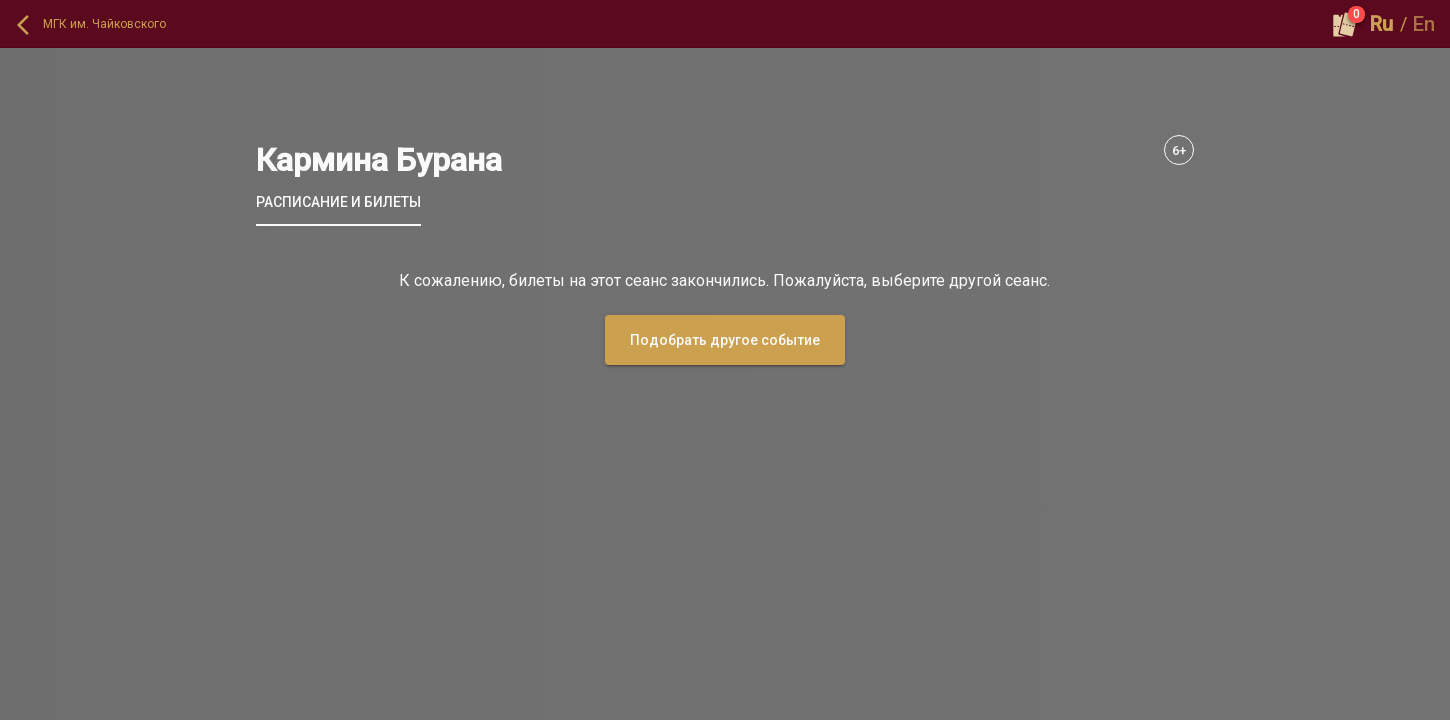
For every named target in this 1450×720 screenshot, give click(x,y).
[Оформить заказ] (1345, 24)
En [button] (1424, 24)
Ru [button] (1381, 24)
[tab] (338, 202)
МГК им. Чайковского (104, 24)
